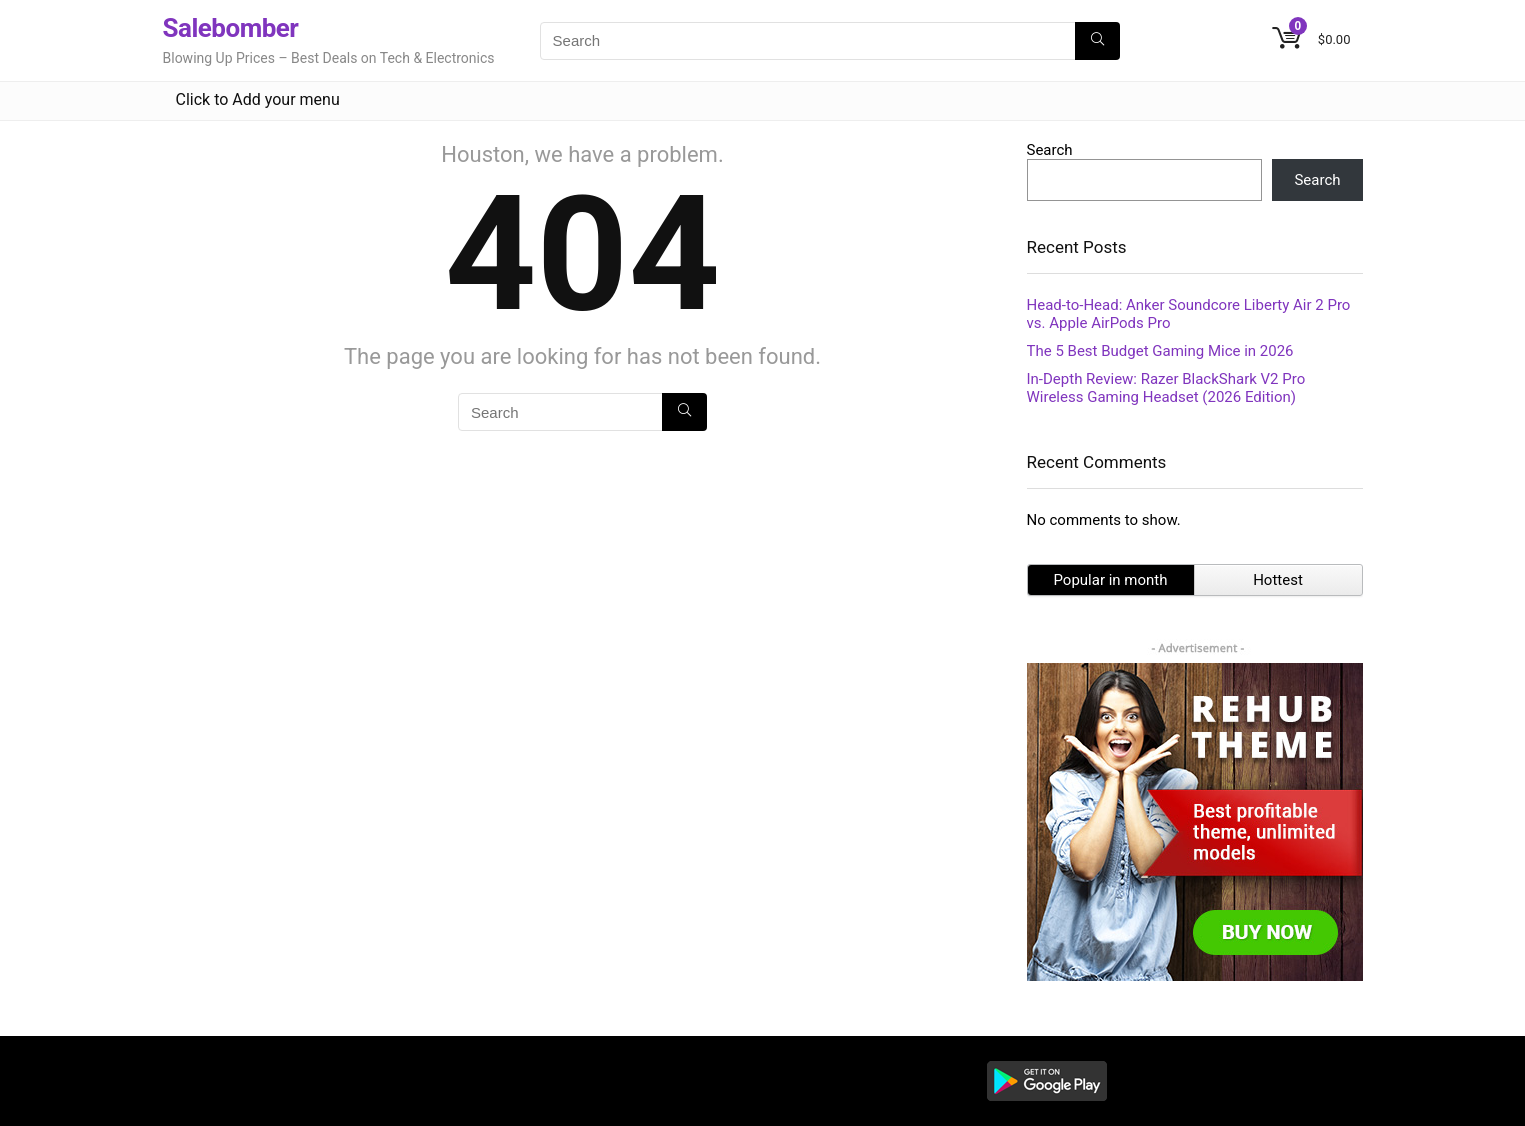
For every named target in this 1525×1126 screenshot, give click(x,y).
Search (1050, 150)
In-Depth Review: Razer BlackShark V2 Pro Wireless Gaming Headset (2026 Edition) (1166, 388)
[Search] (1097, 41)
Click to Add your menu (258, 99)
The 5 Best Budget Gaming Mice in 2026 (1160, 351)
